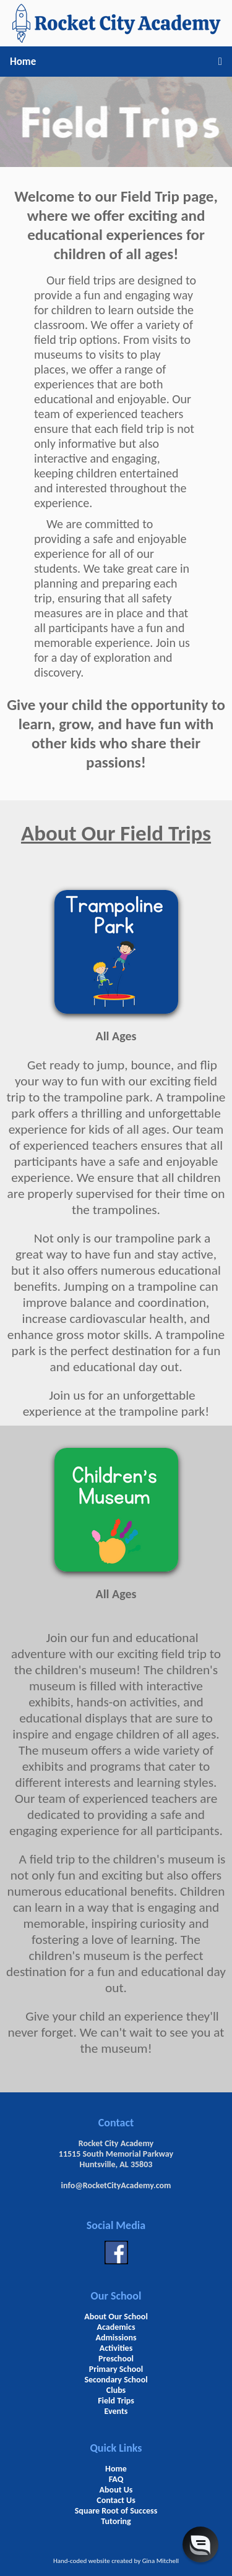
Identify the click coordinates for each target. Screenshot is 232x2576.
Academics (116, 2327)
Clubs (116, 2390)
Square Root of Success (116, 2510)
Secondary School (115, 2379)
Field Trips (116, 2400)
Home (23, 61)
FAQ (116, 2479)
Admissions (115, 2337)
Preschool (116, 2358)
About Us (116, 2489)
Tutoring (116, 2521)
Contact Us (116, 2500)
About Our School (116, 2316)
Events (116, 2411)
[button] (200, 2544)
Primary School (116, 2369)
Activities (116, 2348)
